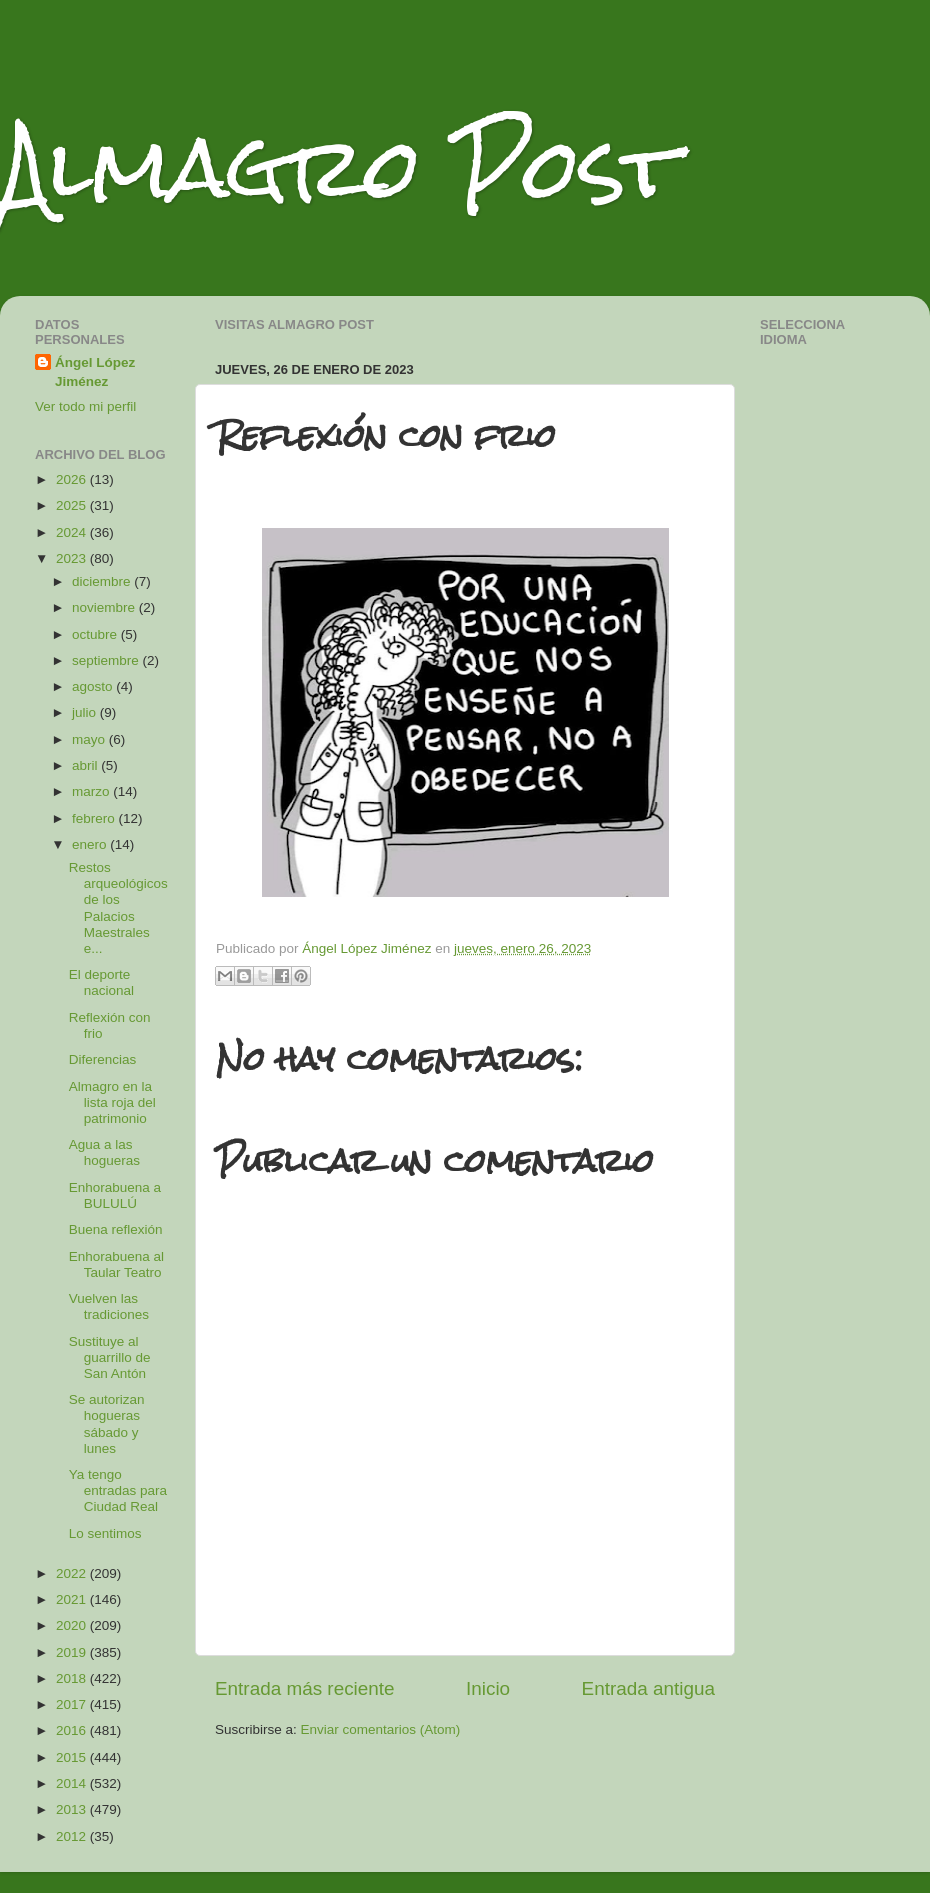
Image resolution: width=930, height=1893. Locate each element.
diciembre (103, 581)
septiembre (107, 660)
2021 (73, 1599)
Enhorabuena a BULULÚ (115, 1195)
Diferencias (103, 1059)
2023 (73, 558)
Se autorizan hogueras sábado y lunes (107, 1424)
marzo (92, 791)
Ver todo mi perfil (85, 406)
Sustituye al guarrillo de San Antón (110, 1357)
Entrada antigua (648, 1688)
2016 (73, 1730)
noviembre (105, 607)
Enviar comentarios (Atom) (381, 1729)
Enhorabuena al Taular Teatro (116, 1264)
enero (91, 844)
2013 (73, 1809)
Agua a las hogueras (104, 1152)
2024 (73, 532)
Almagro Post (339, 167)
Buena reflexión (116, 1229)
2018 (73, 1678)
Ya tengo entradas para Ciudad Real (118, 1490)
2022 (73, 1573)
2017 (73, 1704)
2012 (73, 1836)
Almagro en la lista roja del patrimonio (112, 1102)
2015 (73, 1757)
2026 (73, 479)
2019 (73, 1652)
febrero (95, 818)
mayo (90, 739)
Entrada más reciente (305, 1688)
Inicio (488, 1688)
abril (86, 765)
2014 (73, 1783)
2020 (73, 1625)
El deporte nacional (101, 982)
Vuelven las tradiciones (109, 1306)
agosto (94, 686)
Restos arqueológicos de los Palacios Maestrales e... (118, 908)
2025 (73, 505)
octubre (96, 634)
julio (86, 712)
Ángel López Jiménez (95, 372)
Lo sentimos (105, 1533)
